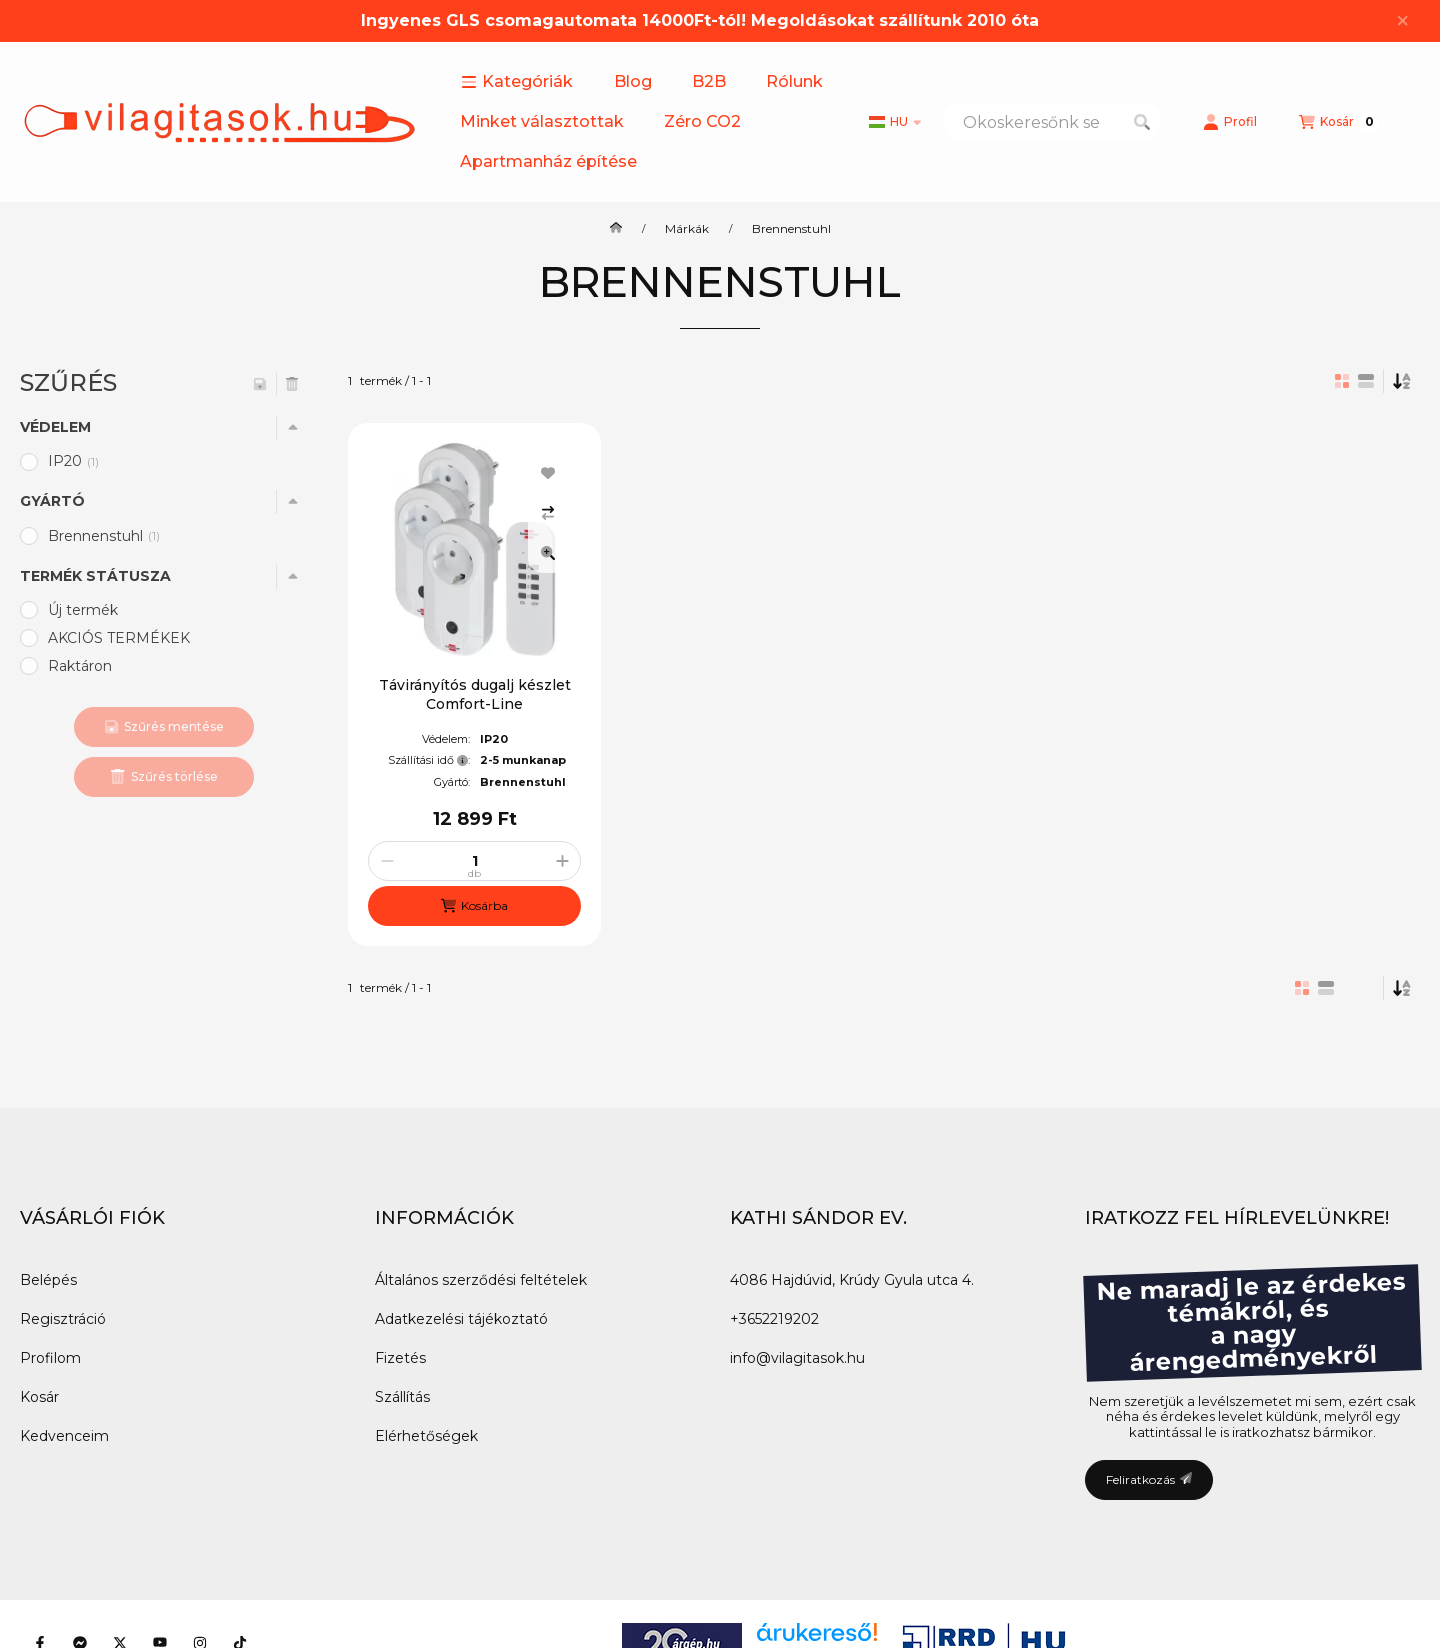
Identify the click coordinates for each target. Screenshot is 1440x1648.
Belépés (48, 1280)
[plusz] (562, 861)
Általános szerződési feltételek (481, 1280)
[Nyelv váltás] (895, 122)
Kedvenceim (64, 1436)
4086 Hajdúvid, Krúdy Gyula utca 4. (852, 1280)
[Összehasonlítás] (548, 513)
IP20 (75, 461)
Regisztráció (63, 1319)
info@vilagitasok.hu (797, 1358)
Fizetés (400, 1358)
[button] (517, 82)
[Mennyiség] (474, 861)
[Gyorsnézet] (548, 553)
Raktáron (80, 666)
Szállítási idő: (429, 760)
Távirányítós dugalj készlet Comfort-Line (475, 694)
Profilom (50, 1358)
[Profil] (1230, 122)
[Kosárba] (474, 906)
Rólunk (794, 81)
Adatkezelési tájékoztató (461, 1319)
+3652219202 (774, 1319)
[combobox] (1052, 122)
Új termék (83, 610)
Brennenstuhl (105, 536)
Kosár (39, 1397)
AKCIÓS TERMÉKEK (119, 638)
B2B (709, 81)
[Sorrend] (1402, 381)
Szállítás (402, 1397)
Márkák (687, 229)
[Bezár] (1402, 21)
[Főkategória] (616, 229)
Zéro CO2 (702, 121)
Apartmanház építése (548, 161)
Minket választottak (542, 121)
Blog (633, 81)
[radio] (1366, 381)
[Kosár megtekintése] (1339, 122)
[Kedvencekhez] (548, 473)
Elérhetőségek (426, 1436)
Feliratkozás (1149, 1479)
